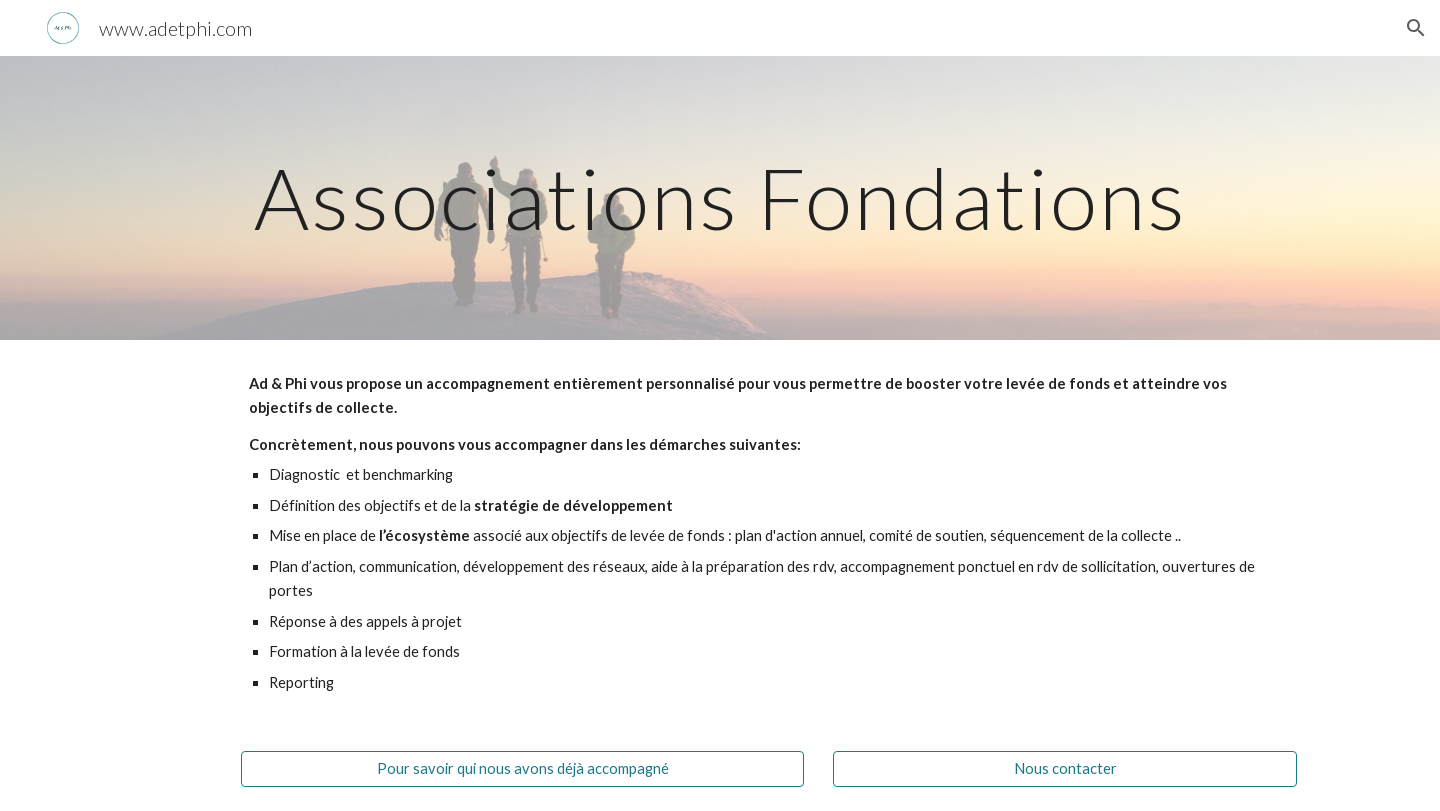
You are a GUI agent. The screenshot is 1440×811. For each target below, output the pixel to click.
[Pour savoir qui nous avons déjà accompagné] (522, 769)
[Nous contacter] (1065, 769)
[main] (720, 197)
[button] (1416, 28)
